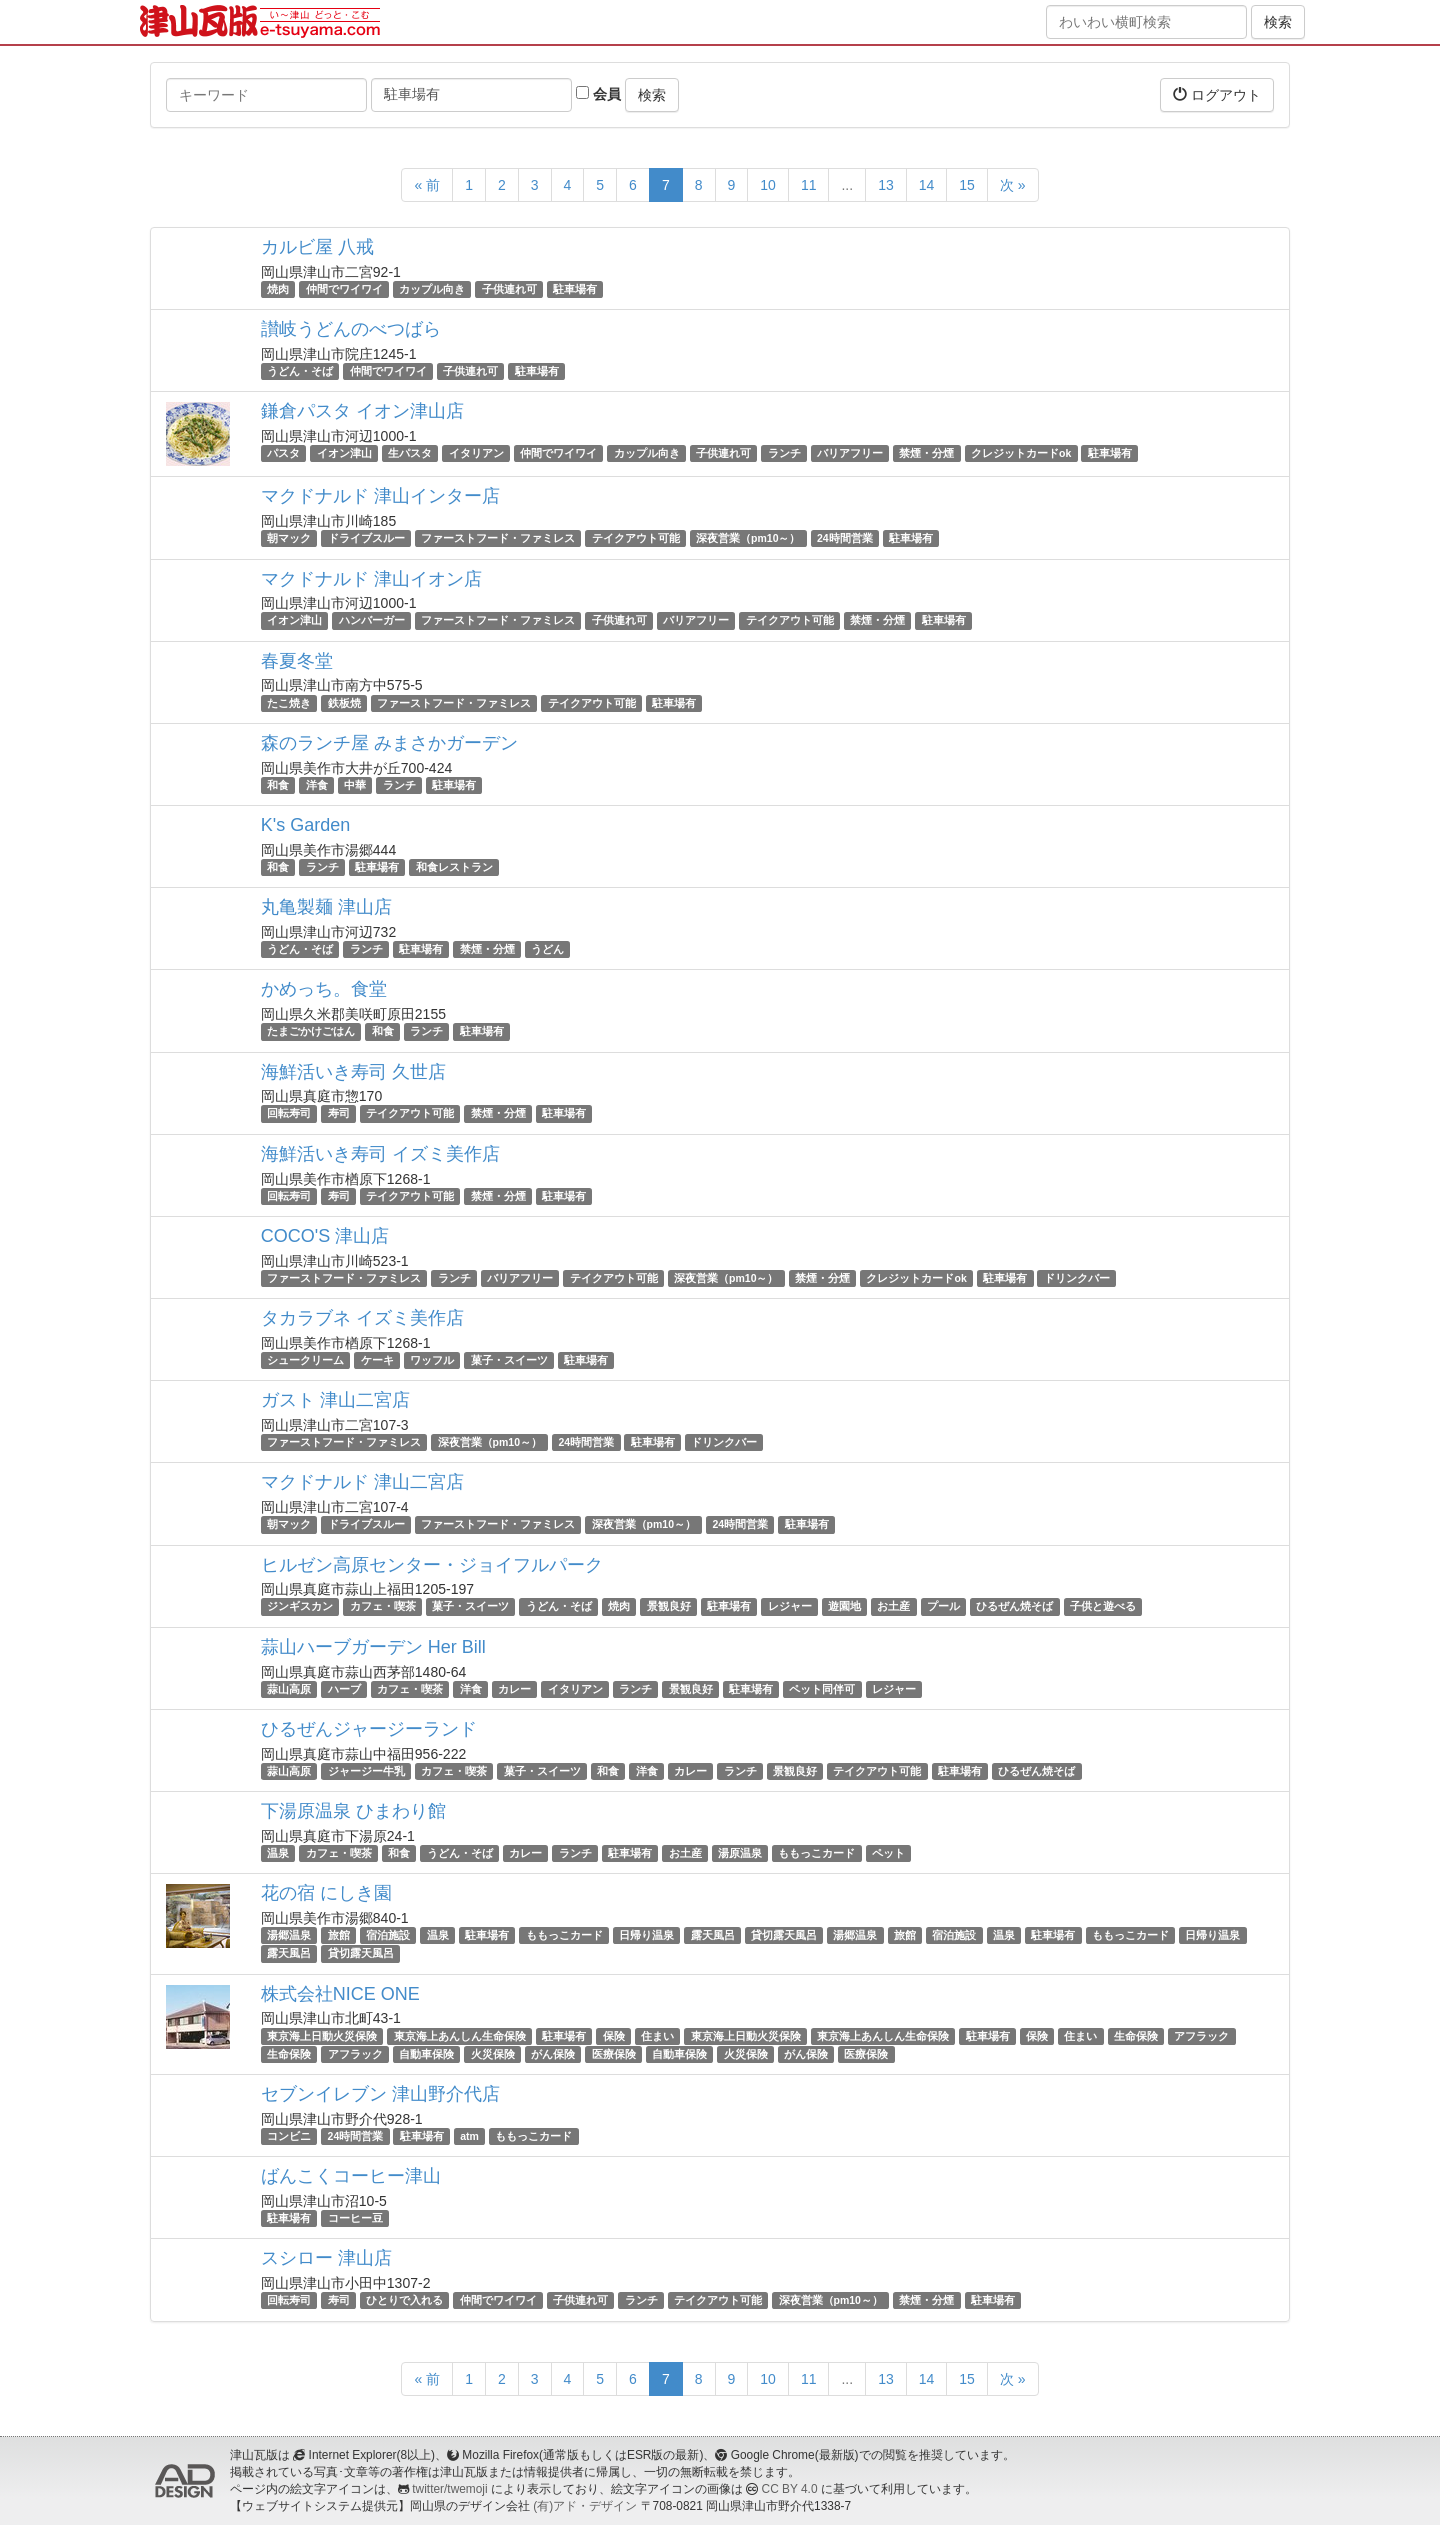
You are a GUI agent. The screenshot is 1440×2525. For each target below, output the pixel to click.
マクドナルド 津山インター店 (380, 496)
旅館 (339, 1935)
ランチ (784, 453)
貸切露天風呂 (784, 1935)
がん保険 (553, 2054)
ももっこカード (816, 1853)
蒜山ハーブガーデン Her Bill (373, 1647)
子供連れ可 (509, 289)
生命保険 (1136, 2036)
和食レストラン (454, 867)
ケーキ (377, 1360)
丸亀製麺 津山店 (326, 907)
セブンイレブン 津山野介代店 (380, 2094)
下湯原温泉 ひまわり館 (353, 1811)
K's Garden (305, 825)
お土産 (893, 1607)
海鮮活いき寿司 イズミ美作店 (380, 1154)
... (847, 185)
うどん (547, 949)
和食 (278, 785)
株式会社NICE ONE (340, 1994)
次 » (1013, 185)
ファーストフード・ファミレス (498, 538)
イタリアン (476, 453)
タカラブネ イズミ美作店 (362, 1318)
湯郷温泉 (289, 1935)
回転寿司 (289, 1114)
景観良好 (669, 1607)
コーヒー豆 (355, 2218)
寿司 (339, 1114)
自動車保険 (426, 2054)
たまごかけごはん (311, 1031)
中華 (355, 785)
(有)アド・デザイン (585, 2506)
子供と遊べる (1103, 1607)
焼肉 (278, 289)
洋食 (317, 785)
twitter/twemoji (449, 2489)
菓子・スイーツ (509, 1360)
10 (768, 185)
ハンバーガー (372, 621)
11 (809, 185)
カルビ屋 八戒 (317, 247)
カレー (514, 1689)
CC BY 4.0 (790, 2489)
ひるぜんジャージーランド (369, 1729)
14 (927, 185)
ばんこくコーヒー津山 (351, 2176)
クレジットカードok (1021, 453)
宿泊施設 (388, 1935)
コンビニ (289, 2136)
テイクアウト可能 (636, 538)
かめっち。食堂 (324, 989)
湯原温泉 (740, 1853)
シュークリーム (305, 1360)
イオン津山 (344, 453)
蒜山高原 (289, 1689)
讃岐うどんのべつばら (351, 329)
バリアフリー (850, 453)
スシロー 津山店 (326, 2258)
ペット (888, 1853)
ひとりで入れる (404, 2300)
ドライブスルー (366, 538)
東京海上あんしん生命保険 (460, 2036)
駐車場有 (575, 289)
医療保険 (614, 2054)
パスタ (283, 453)
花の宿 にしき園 (326, 1893)
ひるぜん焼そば (1014, 1607)
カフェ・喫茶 (383, 1607)
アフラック (1201, 2036)
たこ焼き (289, 703)
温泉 (278, 1853)
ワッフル (432, 1360)
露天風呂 (713, 1935)
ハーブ (344, 1689)
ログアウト (1217, 94)
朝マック (289, 538)
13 (886, 185)
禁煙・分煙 (926, 453)
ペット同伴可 (822, 1689)
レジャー (790, 1607)
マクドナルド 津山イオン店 (371, 579)
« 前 (427, 185)
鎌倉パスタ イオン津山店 (362, 411)
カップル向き (432, 289)
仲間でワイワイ (344, 289)
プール (943, 1607)
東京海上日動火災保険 (322, 2036)
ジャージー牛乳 (366, 1771)
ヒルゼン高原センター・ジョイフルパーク (432, 1565)
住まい (657, 2036)
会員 (598, 94)
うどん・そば (300, 371)
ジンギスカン (300, 1607)
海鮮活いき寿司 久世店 (353, 1072)
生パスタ (410, 453)
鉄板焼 (344, 703)
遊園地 (844, 1607)
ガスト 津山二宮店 (335, 1400)
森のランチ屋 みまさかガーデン (389, 743)
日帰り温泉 (646, 1935)
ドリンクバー (1077, 1278)
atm (469, 2136)
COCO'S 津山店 (325, 1236)
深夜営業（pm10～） (748, 538)
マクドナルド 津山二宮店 (362, 1482)
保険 (614, 2036)
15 (967, 185)
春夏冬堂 (297, 661)
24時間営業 (845, 538)
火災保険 (493, 2054)
